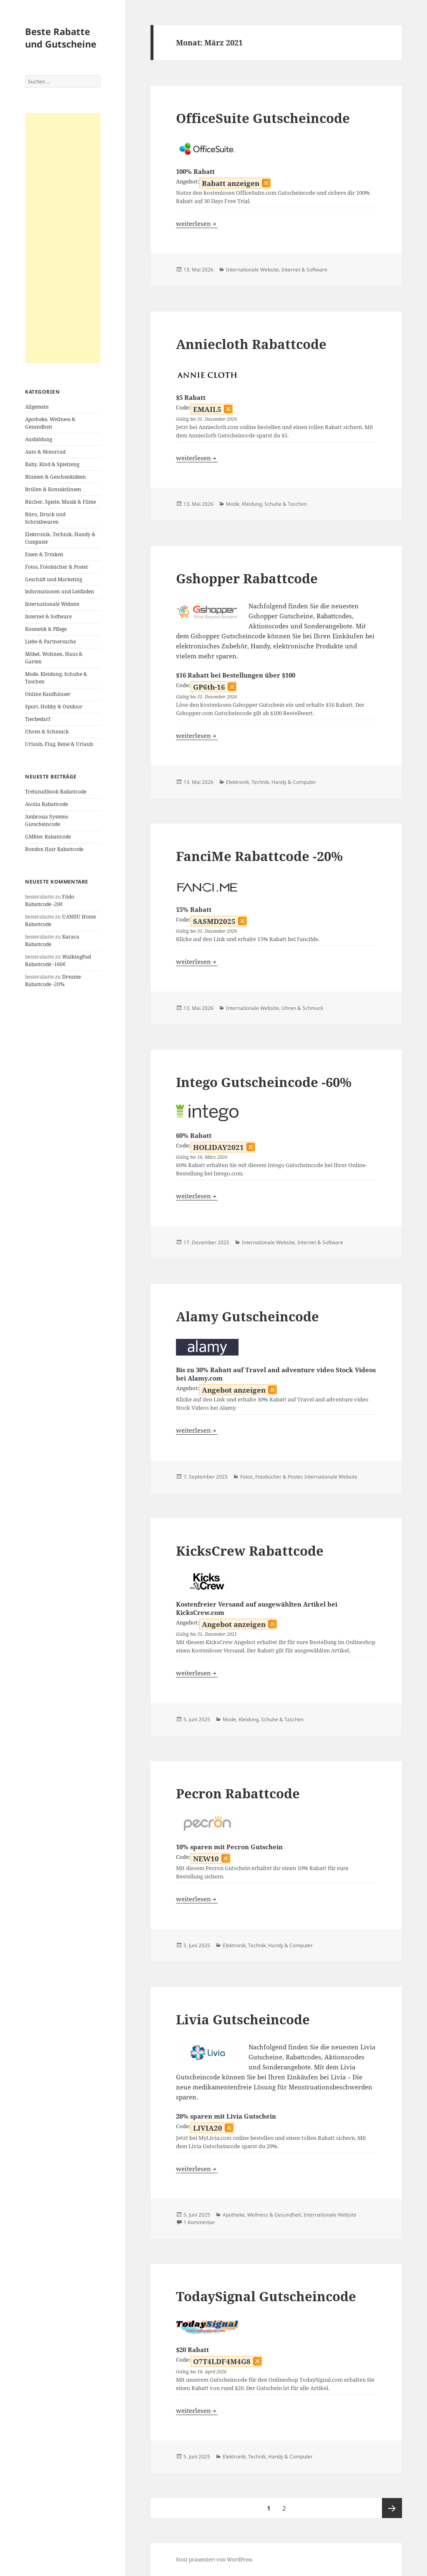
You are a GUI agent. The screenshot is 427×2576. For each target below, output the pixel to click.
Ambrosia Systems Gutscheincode (46, 820)
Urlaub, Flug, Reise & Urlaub (59, 744)
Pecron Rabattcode (238, 1793)
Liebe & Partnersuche (50, 641)
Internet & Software (48, 616)
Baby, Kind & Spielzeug (52, 464)
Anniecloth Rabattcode (251, 344)
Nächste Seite (392, 2508)
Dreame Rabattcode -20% (53, 980)
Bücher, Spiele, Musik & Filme (60, 501)
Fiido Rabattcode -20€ (49, 900)
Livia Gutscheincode (243, 2019)
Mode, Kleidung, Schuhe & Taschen (266, 503)
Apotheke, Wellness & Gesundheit (50, 423)
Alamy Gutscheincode (247, 1316)
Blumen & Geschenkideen (55, 476)
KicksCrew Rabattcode (250, 1550)
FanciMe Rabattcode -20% (259, 856)
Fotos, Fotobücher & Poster (56, 566)
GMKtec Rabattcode (48, 836)
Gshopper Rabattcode (247, 578)
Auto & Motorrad (45, 451)
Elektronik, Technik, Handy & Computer (271, 782)
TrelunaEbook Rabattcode (55, 791)
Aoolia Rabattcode (46, 804)
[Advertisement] (62, 238)
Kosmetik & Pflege (46, 629)
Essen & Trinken (44, 554)
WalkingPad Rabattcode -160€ (58, 960)
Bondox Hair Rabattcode (54, 849)
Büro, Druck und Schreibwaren (45, 518)
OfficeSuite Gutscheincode (263, 118)
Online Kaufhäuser (47, 694)
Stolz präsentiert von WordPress (214, 2559)
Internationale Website (52, 604)
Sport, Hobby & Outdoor (54, 706)
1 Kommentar (199, 2222)
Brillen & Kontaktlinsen (53, 489)
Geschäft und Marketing (53, 579)
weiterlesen (197, 223)
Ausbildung (38, 439)
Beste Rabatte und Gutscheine (60, 37)
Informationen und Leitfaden (59, 591)
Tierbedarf (37, 719)
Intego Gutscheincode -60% (264, 1082)
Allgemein (37, 406)
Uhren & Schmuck (47, 731)
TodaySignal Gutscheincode (266, 2296)
